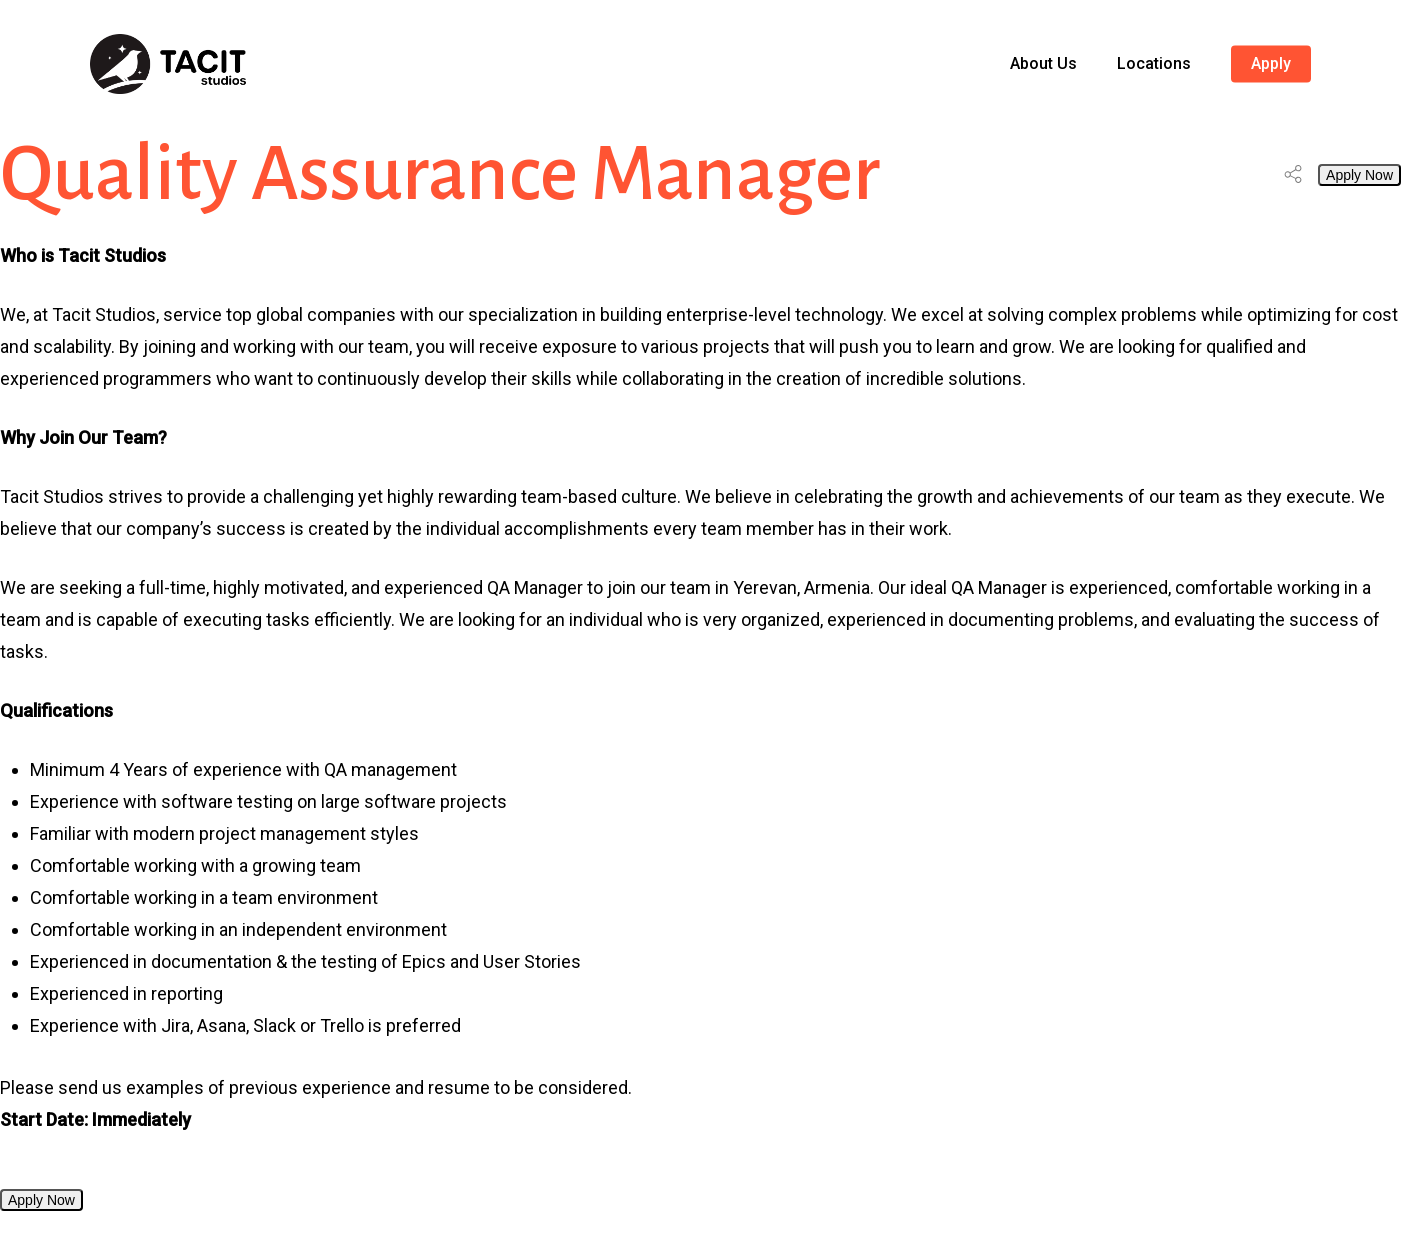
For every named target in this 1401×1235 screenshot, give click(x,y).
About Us (1043, 64)
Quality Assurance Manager (440, 174)
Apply (1271, 64)
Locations (1154, 64)
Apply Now (1359, 175)
